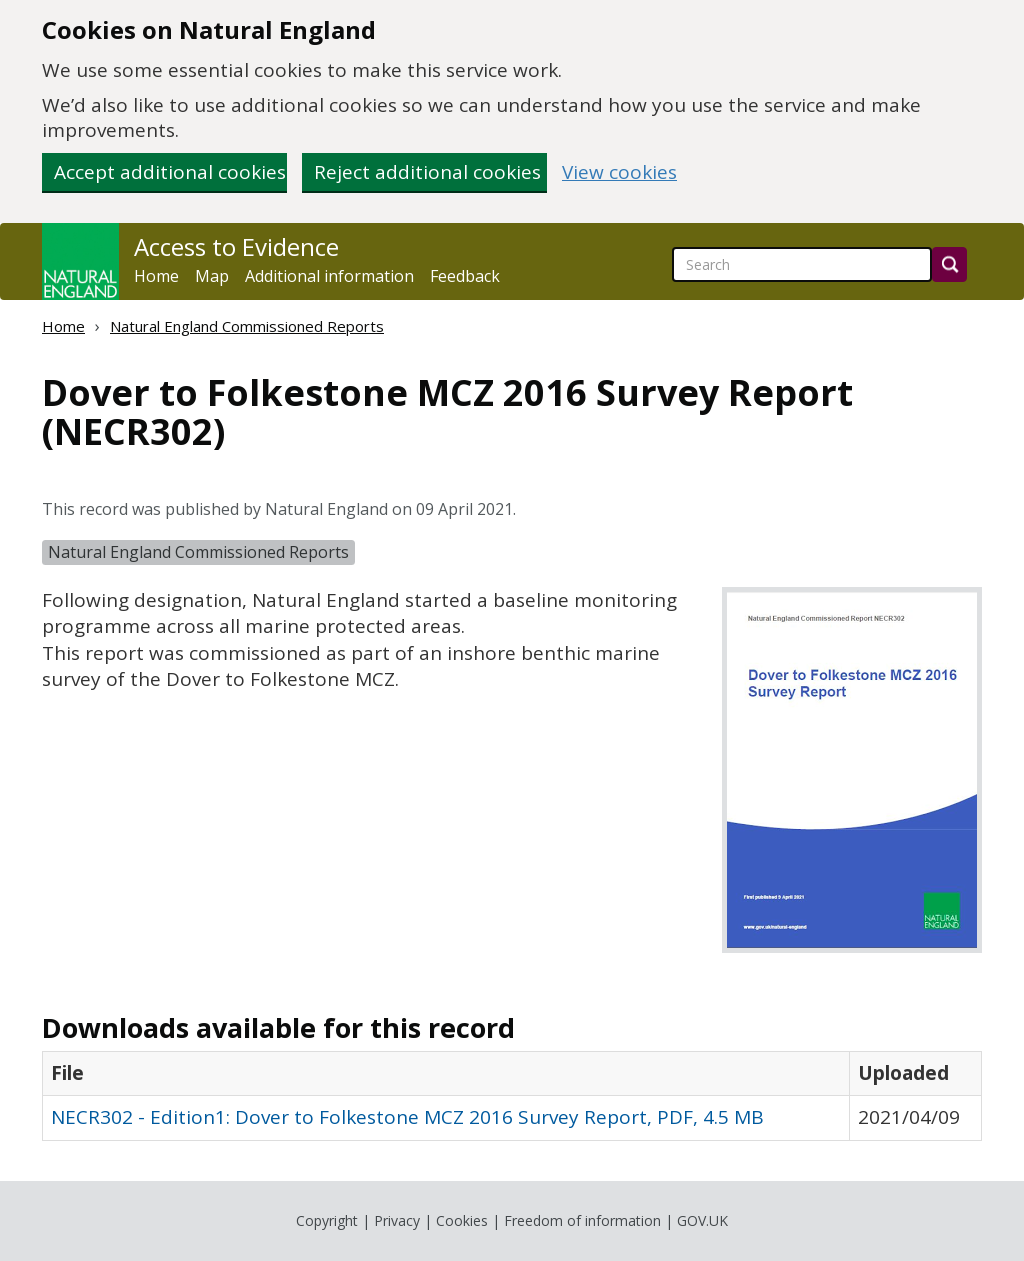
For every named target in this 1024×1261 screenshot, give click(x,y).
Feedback (465, 276)
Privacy (397, 1220)
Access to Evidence (236, 247)
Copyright (327, 1220)
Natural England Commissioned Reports (247, 326)
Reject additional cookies (427, 172)
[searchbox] (802, 264)
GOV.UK (702, 1220)
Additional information (329, 276)
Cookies (462, 1220)
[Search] (949, 264)
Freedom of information (582, 1220)
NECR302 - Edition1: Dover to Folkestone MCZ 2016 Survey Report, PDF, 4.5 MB (407, 1117)
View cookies (619, 172)
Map (212, 276)
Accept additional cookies (170, 172)
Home (156, 276)
